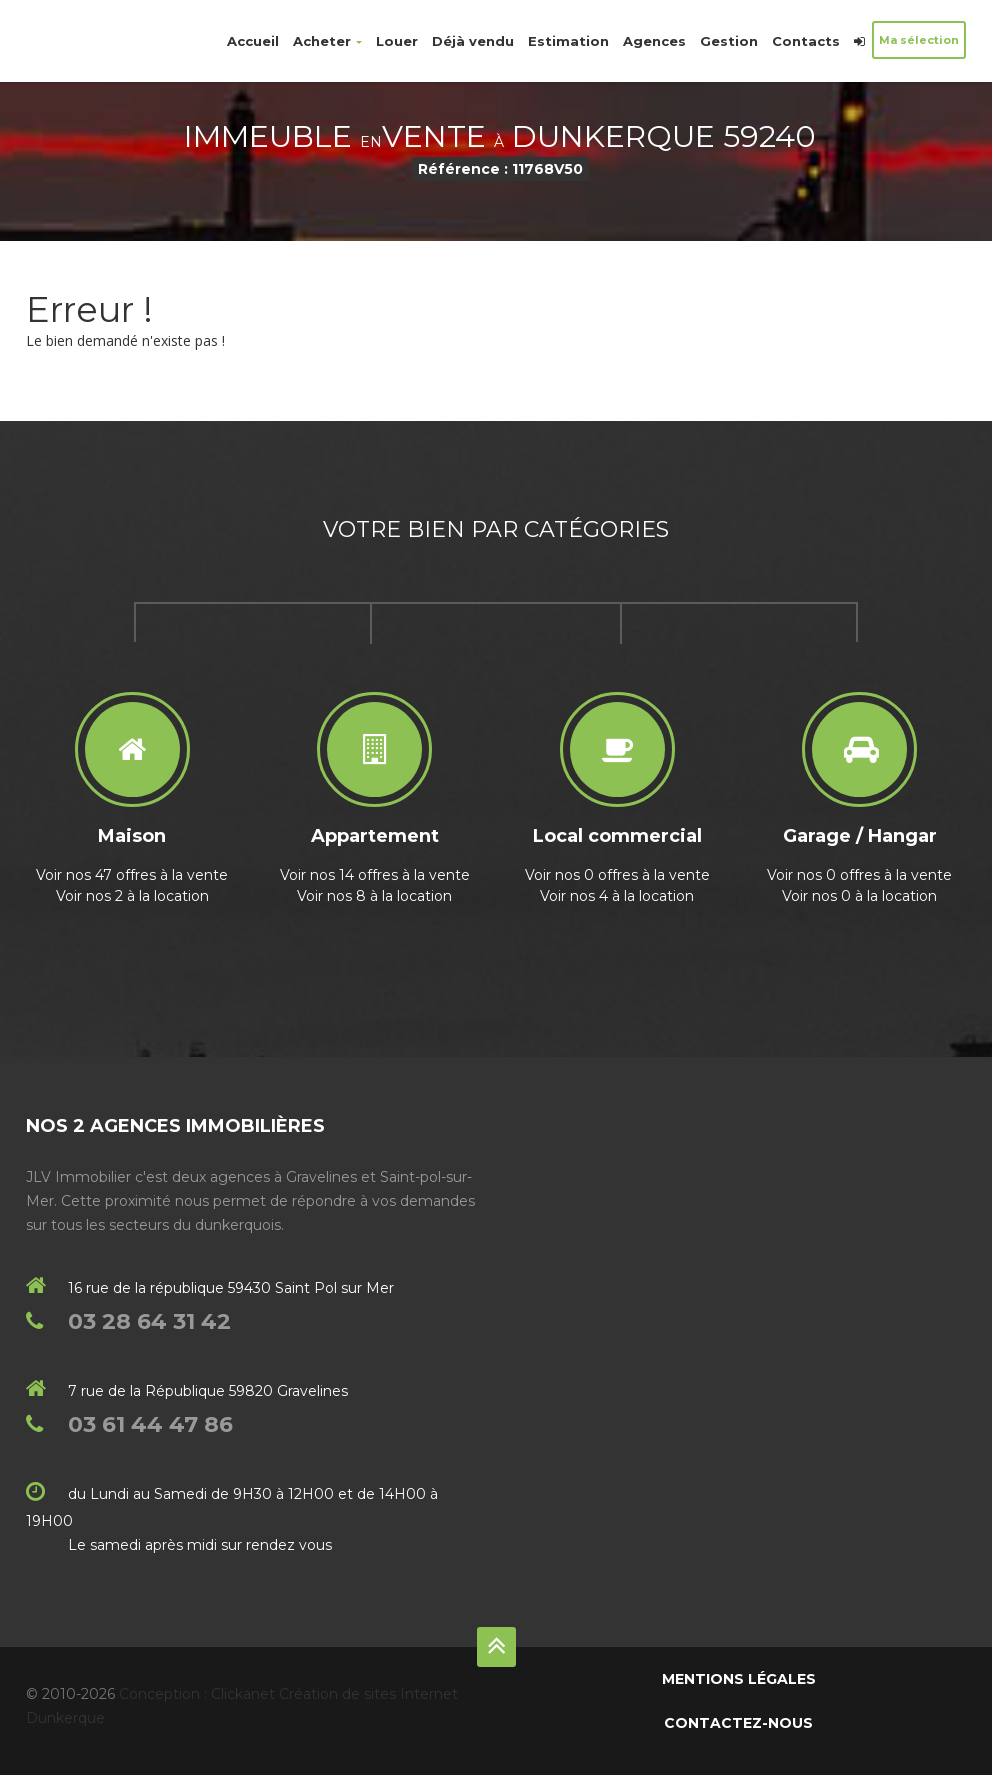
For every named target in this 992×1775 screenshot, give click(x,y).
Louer (397, 41)
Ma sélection (919, 40)
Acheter (327, 41)
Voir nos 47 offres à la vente (132, 875)
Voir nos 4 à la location (617, 896)
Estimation (568, 41)
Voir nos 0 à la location (859, 896)
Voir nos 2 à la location (132, 896)
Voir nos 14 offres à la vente (375, 875)
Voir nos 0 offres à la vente (617, 875)
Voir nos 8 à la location (374, 896)
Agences (654, 41)
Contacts (806, 41)
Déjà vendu (473, 41)
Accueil (253, 41)
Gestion (729, 41)
